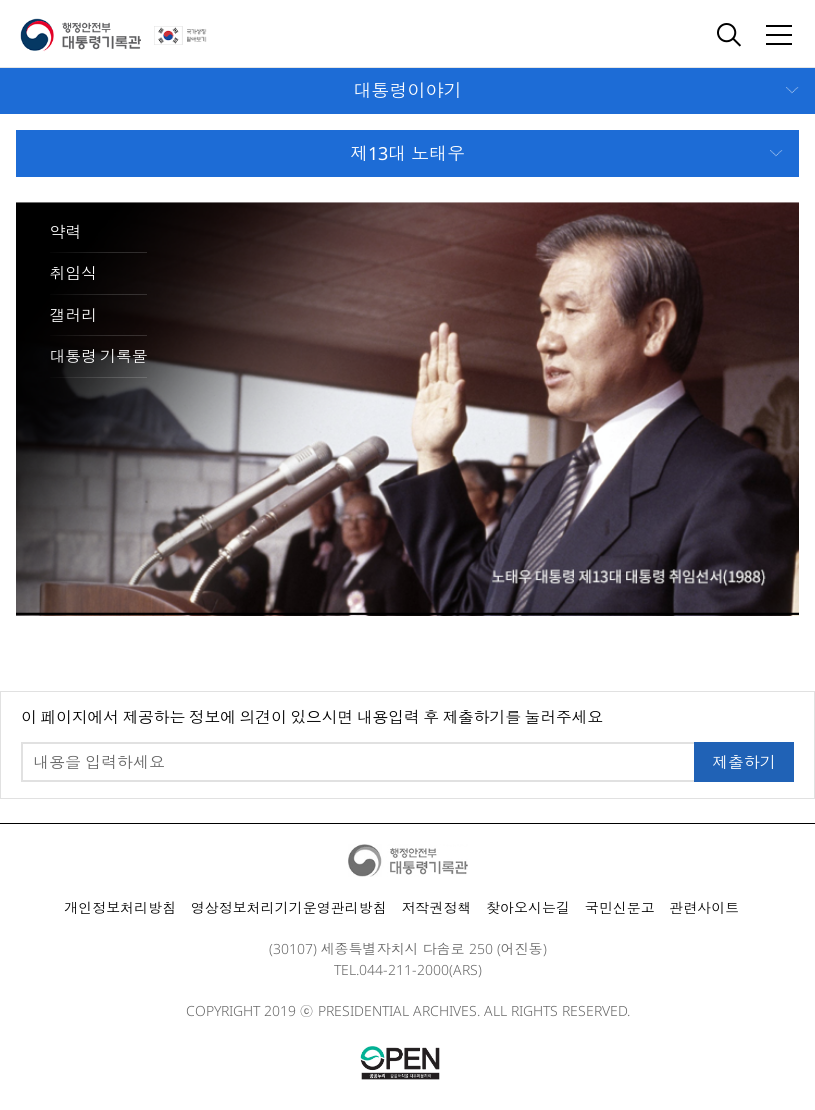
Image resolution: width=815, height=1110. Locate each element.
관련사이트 (704, 907)
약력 (65, 232)
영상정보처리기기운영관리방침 (289, 907)
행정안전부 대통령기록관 (80, 35)
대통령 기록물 (99, 356)
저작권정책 (436, 907)
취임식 (73, 273)
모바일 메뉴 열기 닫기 (407, 90)
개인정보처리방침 (120, 907)
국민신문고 (620, 907)
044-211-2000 (404, 969)
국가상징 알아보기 (194, 35)
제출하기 (744, 762)
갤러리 (73, 315)
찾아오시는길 (528, 907)
